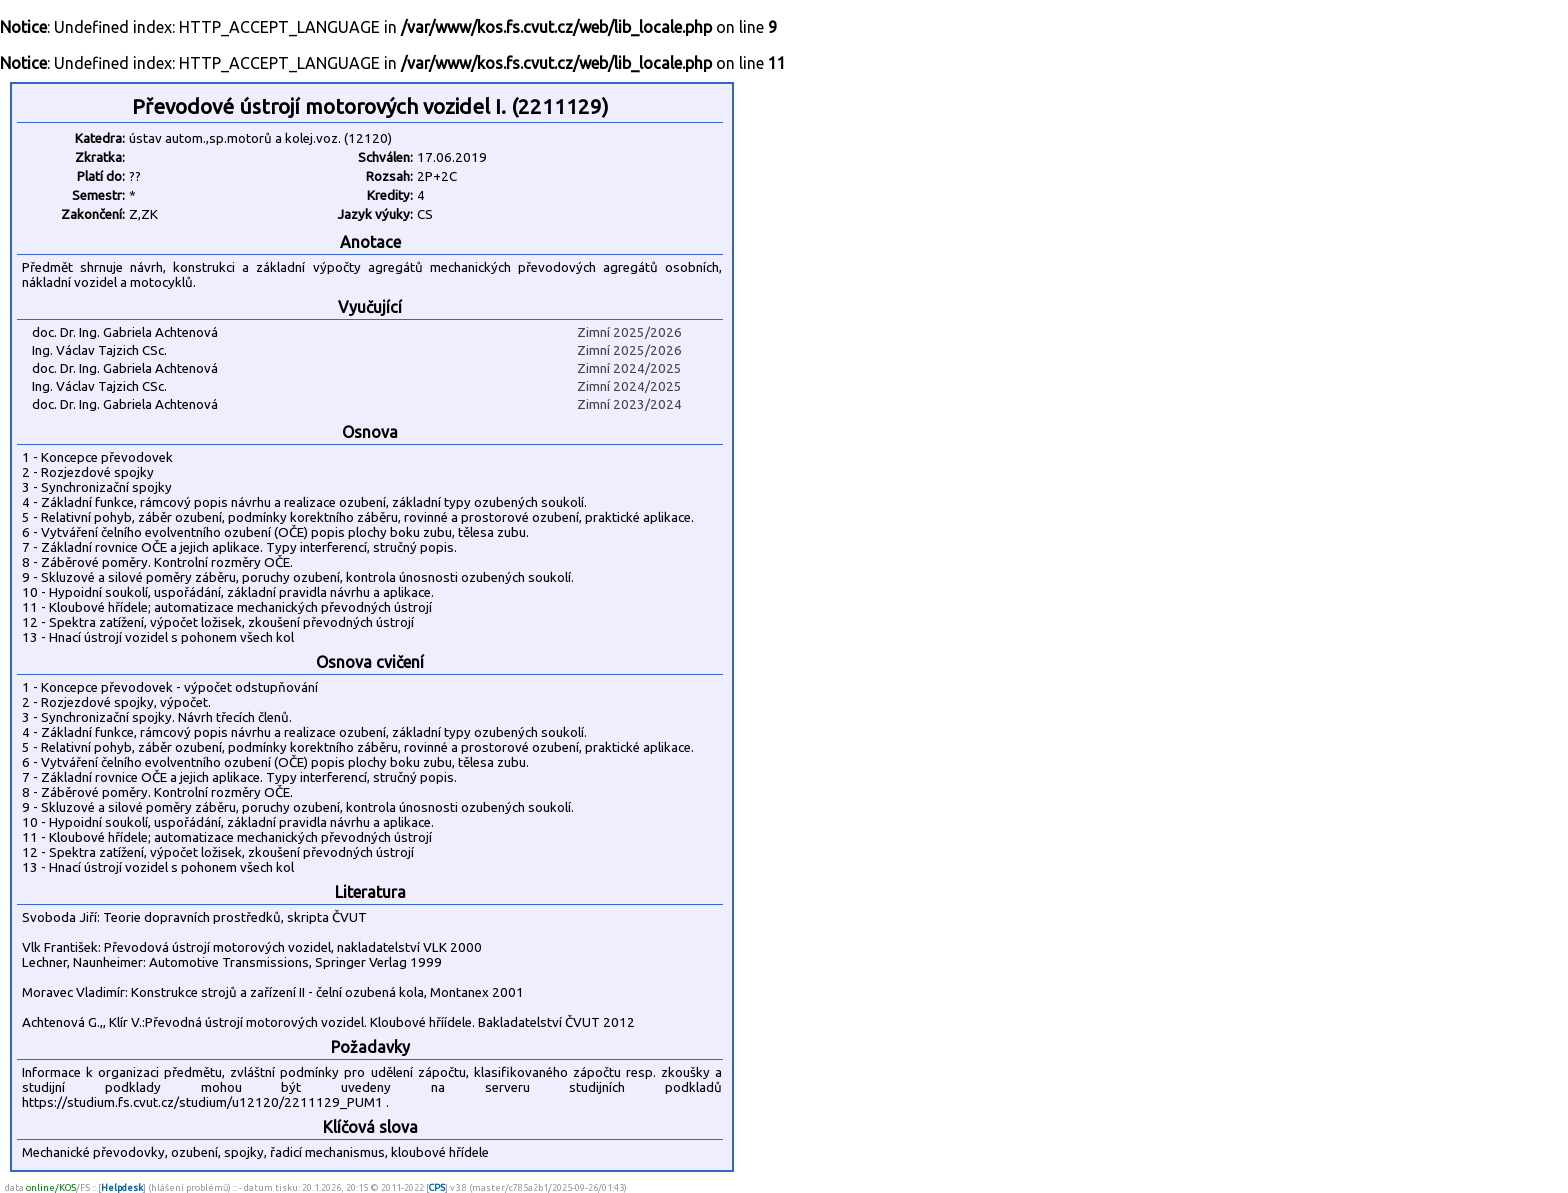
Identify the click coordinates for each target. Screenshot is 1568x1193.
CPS (437, 1187)
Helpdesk (122, 1187)
